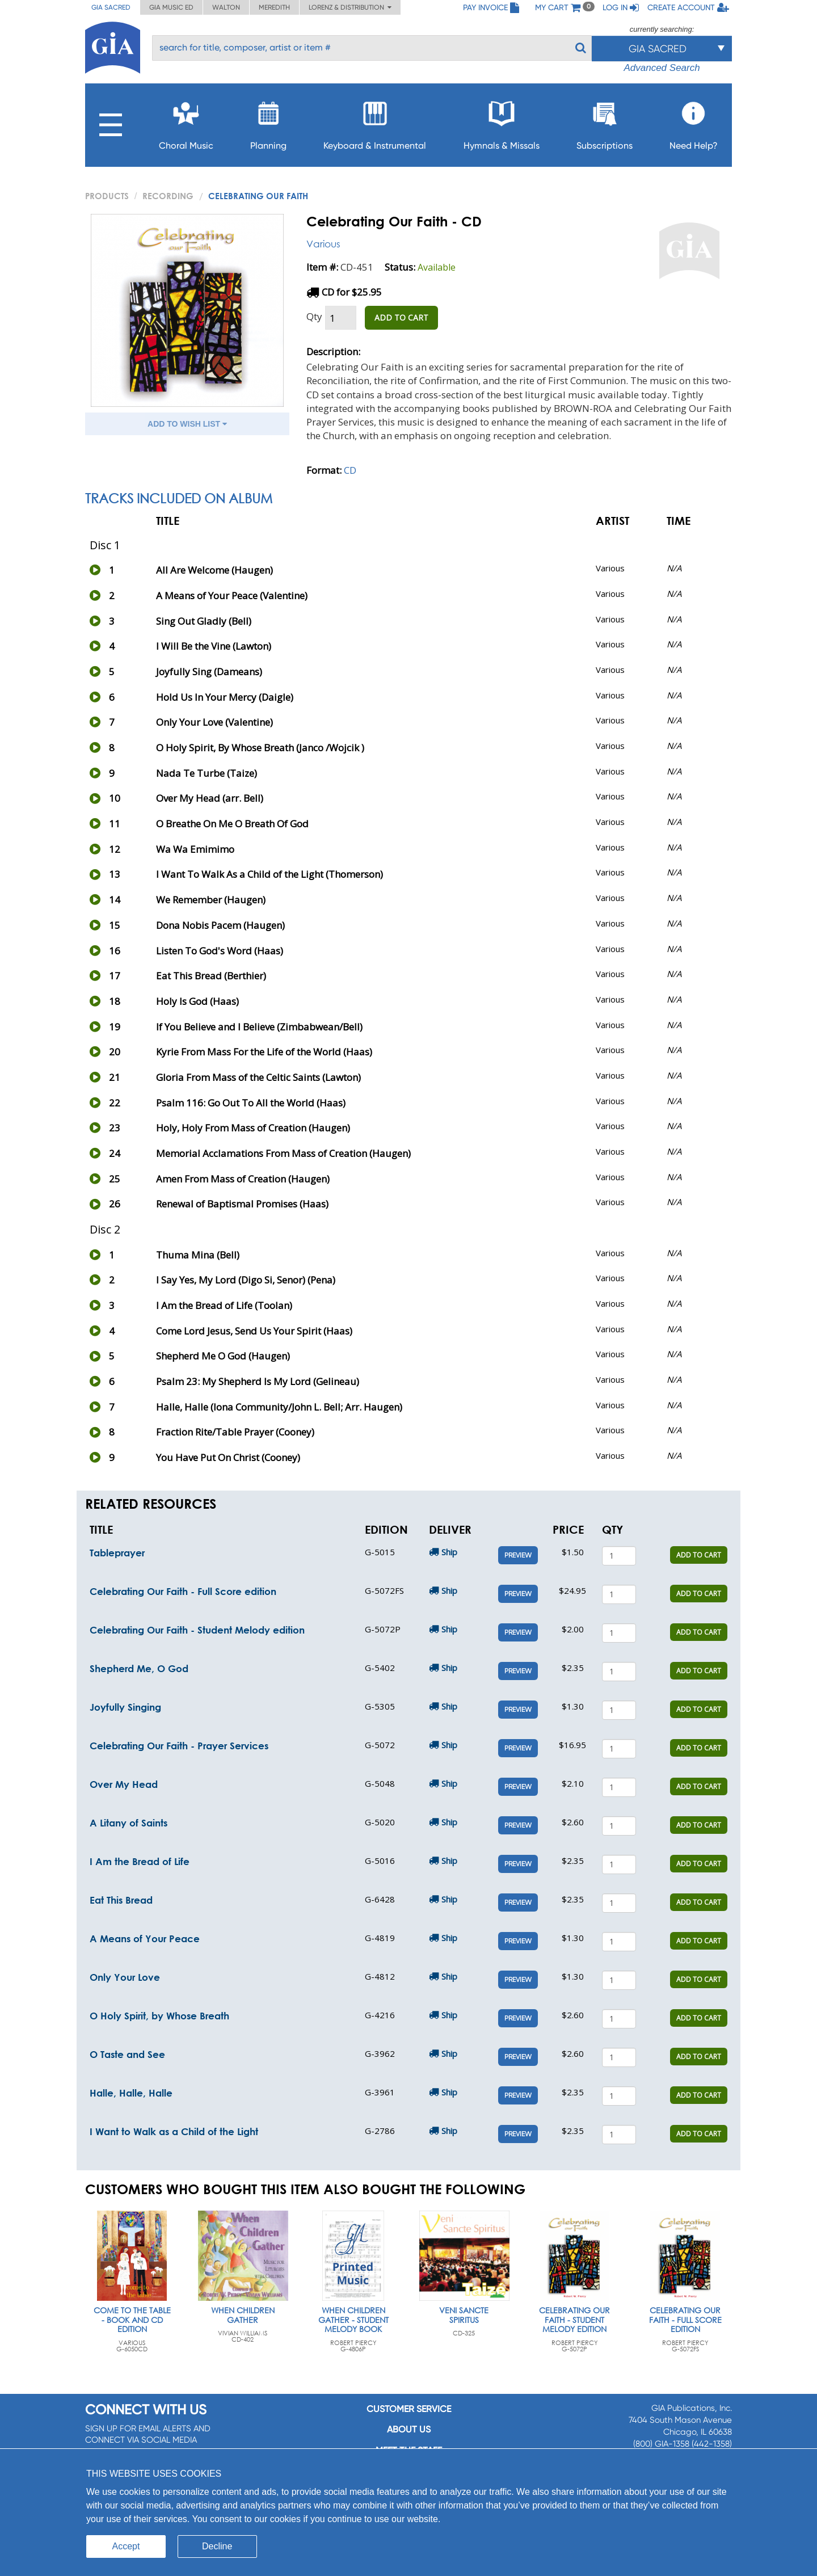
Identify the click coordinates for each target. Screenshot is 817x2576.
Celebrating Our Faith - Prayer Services (179, 1745)
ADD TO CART (401, 317)
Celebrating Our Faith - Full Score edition (183, 1591)
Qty (314, 316)
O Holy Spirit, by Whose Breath (159, 2015)
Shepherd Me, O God (139, 1668)
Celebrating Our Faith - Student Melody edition (197, 1629)
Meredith (274, 7)
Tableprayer (117, 1552)
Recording (167, 196)
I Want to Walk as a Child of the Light (174, 2131)
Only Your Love (125, 1977)
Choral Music (186, 122)
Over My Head (124, 1784)
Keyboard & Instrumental (374, 122)
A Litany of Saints (128, 1822)
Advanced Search (662, 67)
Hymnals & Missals (502, 122)
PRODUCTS (107, 196)
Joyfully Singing (125, 1707)
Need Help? (693, 122)
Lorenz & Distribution (350, 7)
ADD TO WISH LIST (187, 423)
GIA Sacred (110, 7)
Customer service (409, 2409)
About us (409, 2429)
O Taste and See (127, 2054)
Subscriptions (604, 122)
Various (323, 244)
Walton (226, 7)
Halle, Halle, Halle (131, 2092)
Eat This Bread (121, 1900)
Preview (518, 1555)
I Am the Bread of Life (139, 1861)
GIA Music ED (171, 7)
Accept (126, 2546)
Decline (217, 2546)
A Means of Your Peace (145, 1938)
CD (350, 470)
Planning (268, 122)
